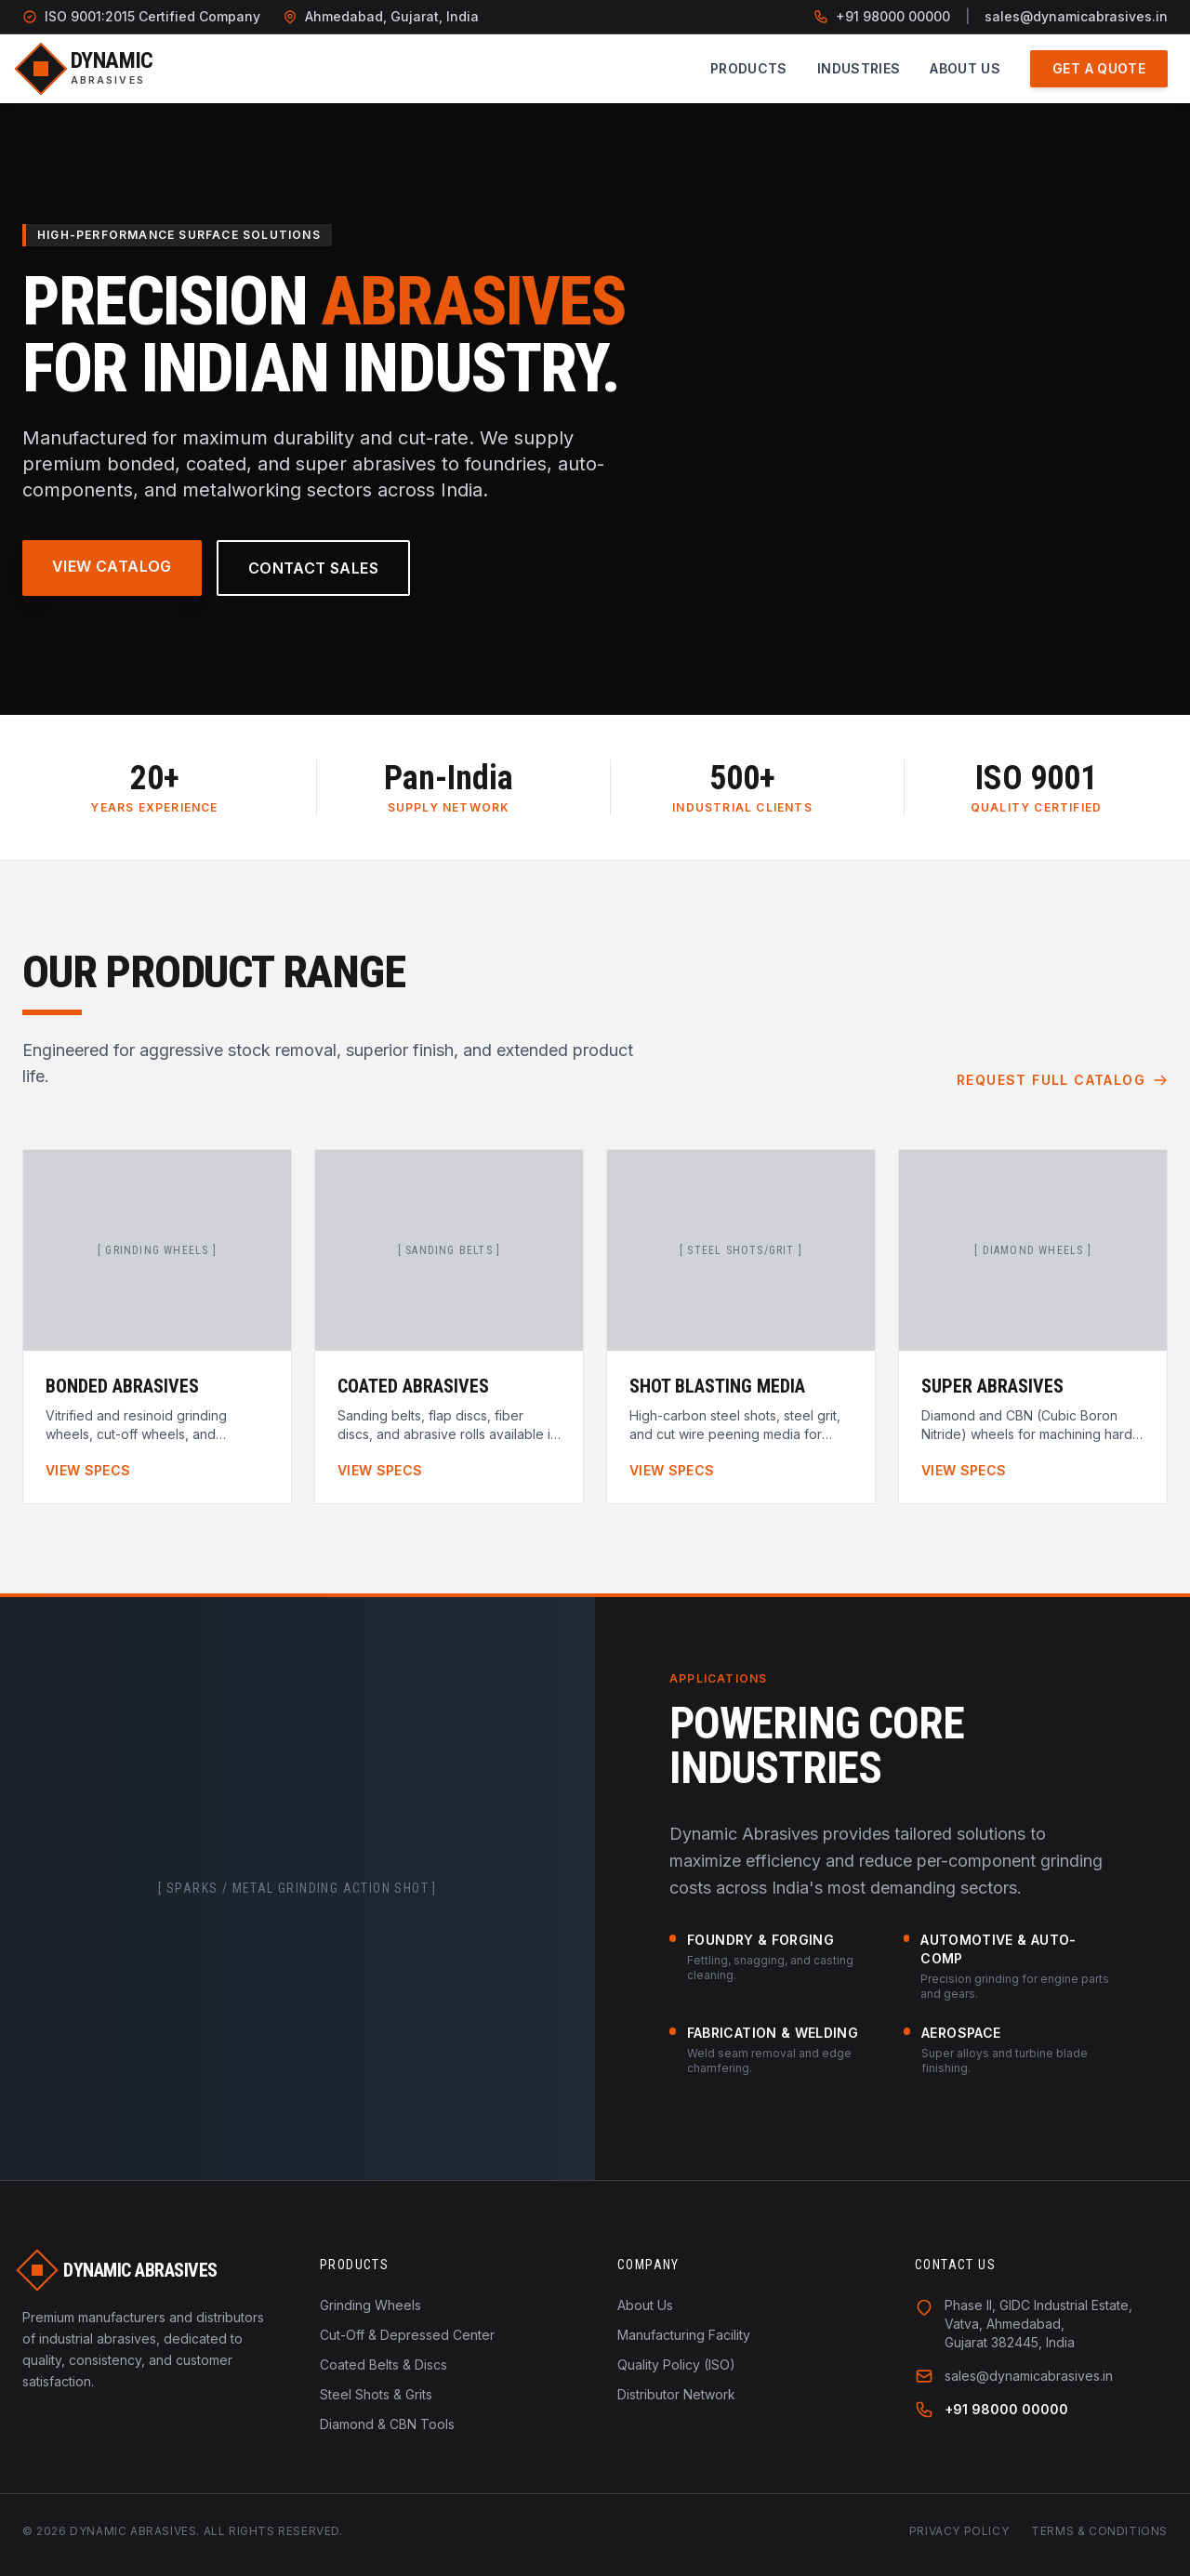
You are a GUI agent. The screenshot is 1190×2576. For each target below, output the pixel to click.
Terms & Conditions (1099, 2531)
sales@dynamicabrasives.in (1076, 16)
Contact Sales (313, 568)
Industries (859, 68)
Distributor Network (676, 2394)
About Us (965, 68)
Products (748, 68)
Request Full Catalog (1062, 1080)
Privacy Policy (959, 2531)
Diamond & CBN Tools (387, 2424)
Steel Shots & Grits (376, 2394)
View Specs (88, 1470)
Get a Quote (1098, 68)
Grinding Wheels (370, 2305)
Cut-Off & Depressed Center (407, 2335)
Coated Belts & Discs (383, 2364)
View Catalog (112, 566)
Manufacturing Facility (683, 2335)
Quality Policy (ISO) (676, 2364)
